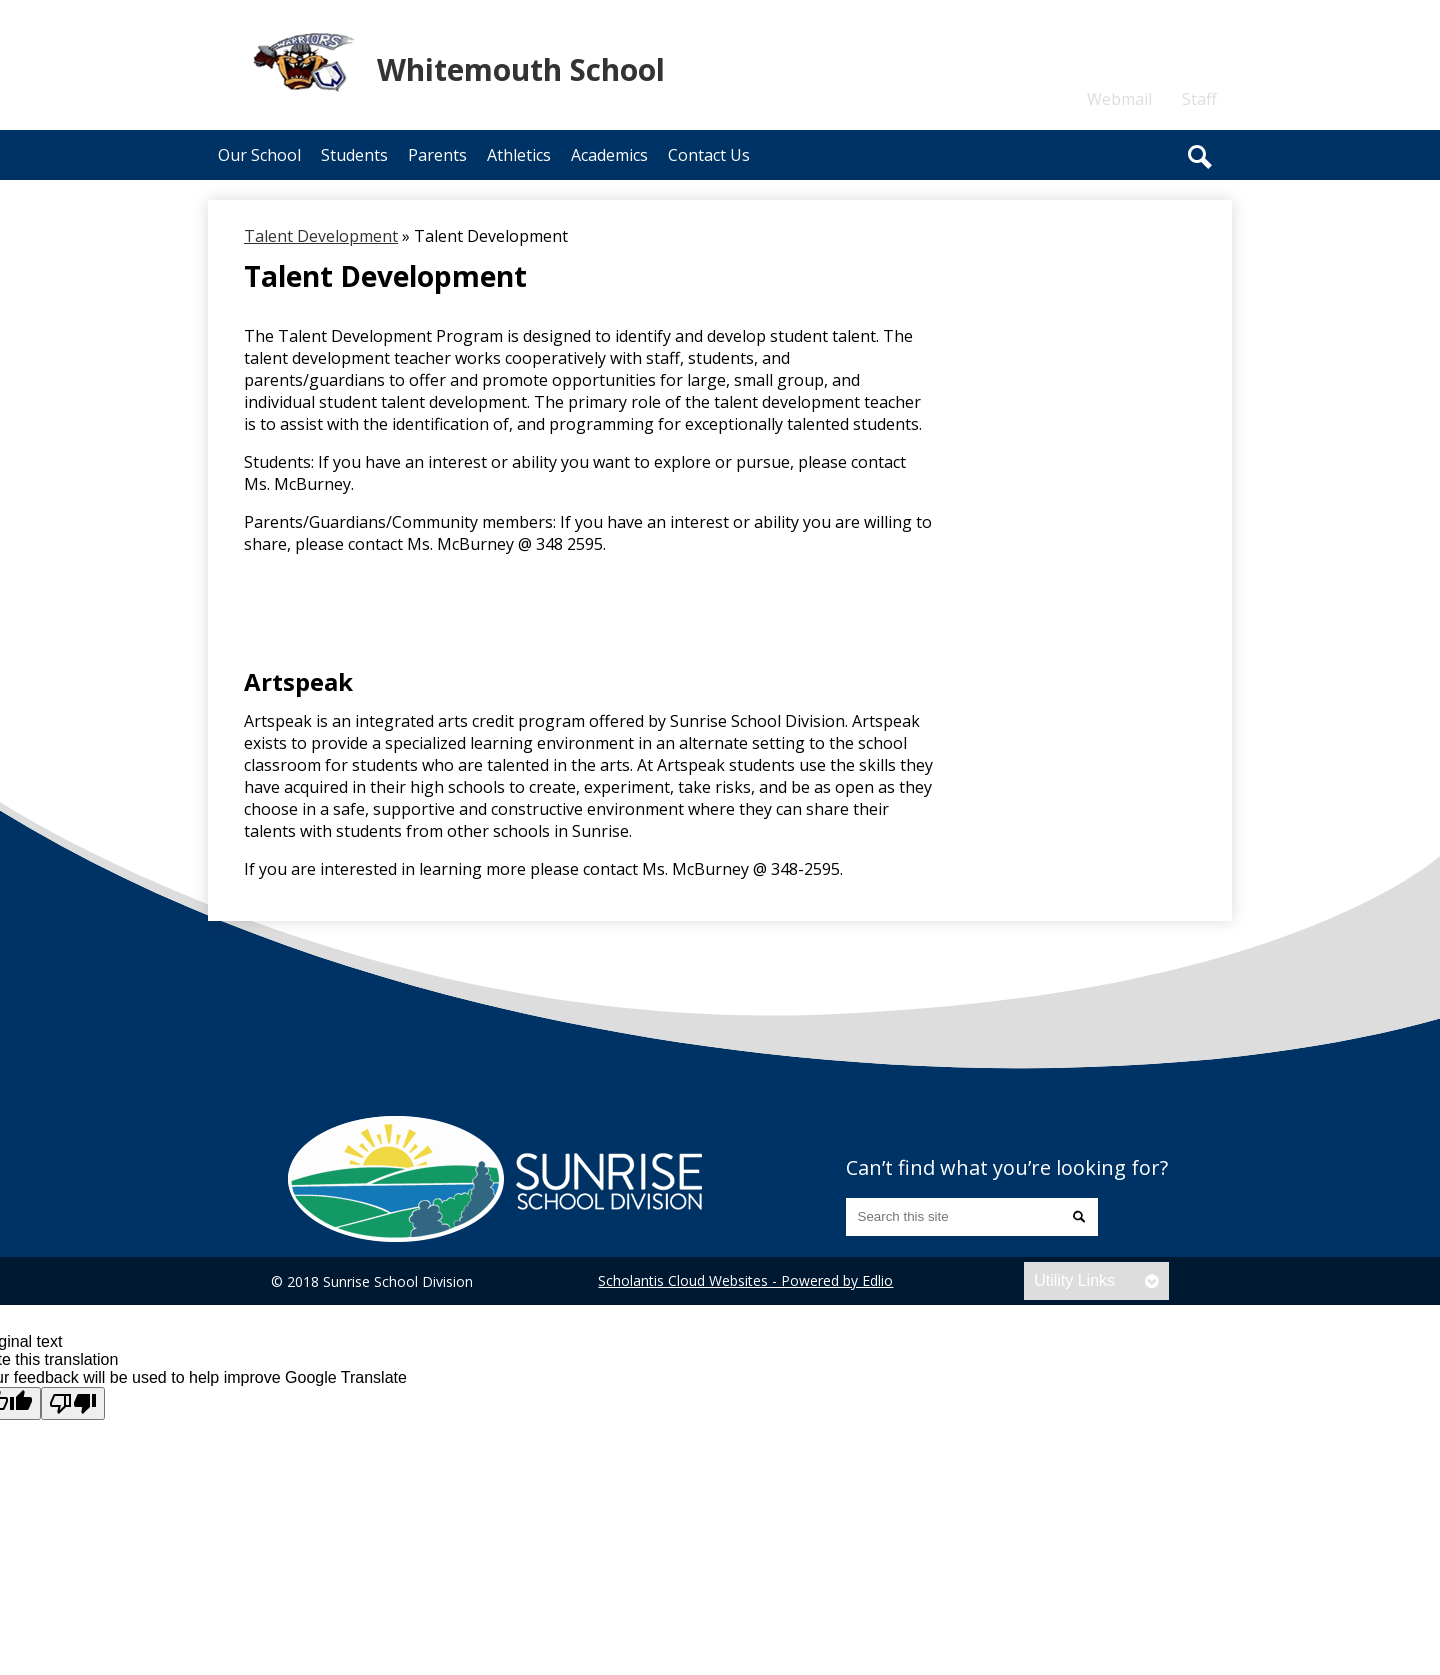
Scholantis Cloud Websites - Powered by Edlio (745, 1280)
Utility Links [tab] (1074, 1280)
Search (1200, 157)
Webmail (1119, 99)
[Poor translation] (73, 1403)
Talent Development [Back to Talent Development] (321, 236)
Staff (1199, 99)
